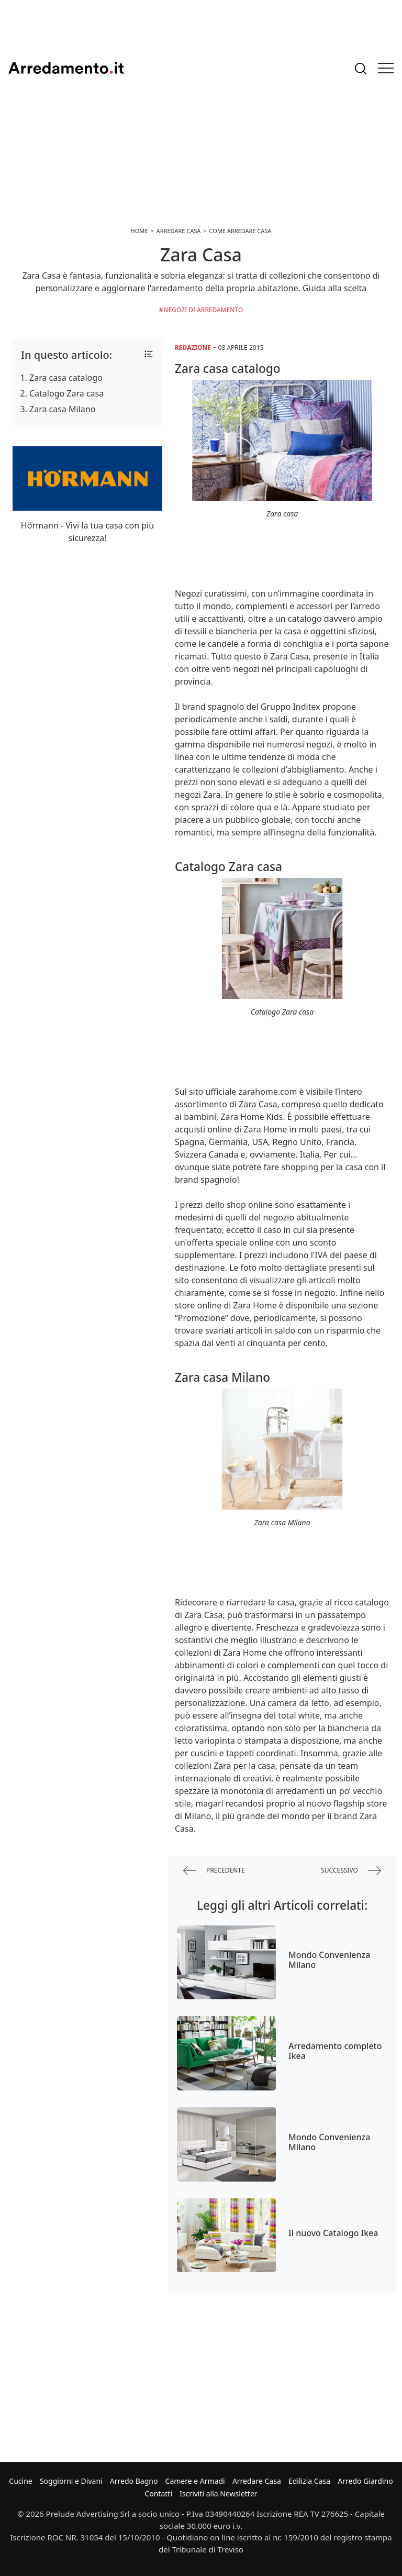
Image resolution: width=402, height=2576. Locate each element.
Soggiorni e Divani (71, 2481)
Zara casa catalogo (66, 377)
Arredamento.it (66, 68)
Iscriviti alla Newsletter (218, 2493)
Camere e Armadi (195, 2481)
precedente (214, 1870)
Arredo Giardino (365, 2481)
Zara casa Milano (62, 409)
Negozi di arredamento (203, 309)
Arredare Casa (256, 2481)
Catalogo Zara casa (66, 393)
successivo (351, 1870)
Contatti (158, 2493)
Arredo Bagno (134, 2481)
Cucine (20, 2481)
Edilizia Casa (309, 2481)
